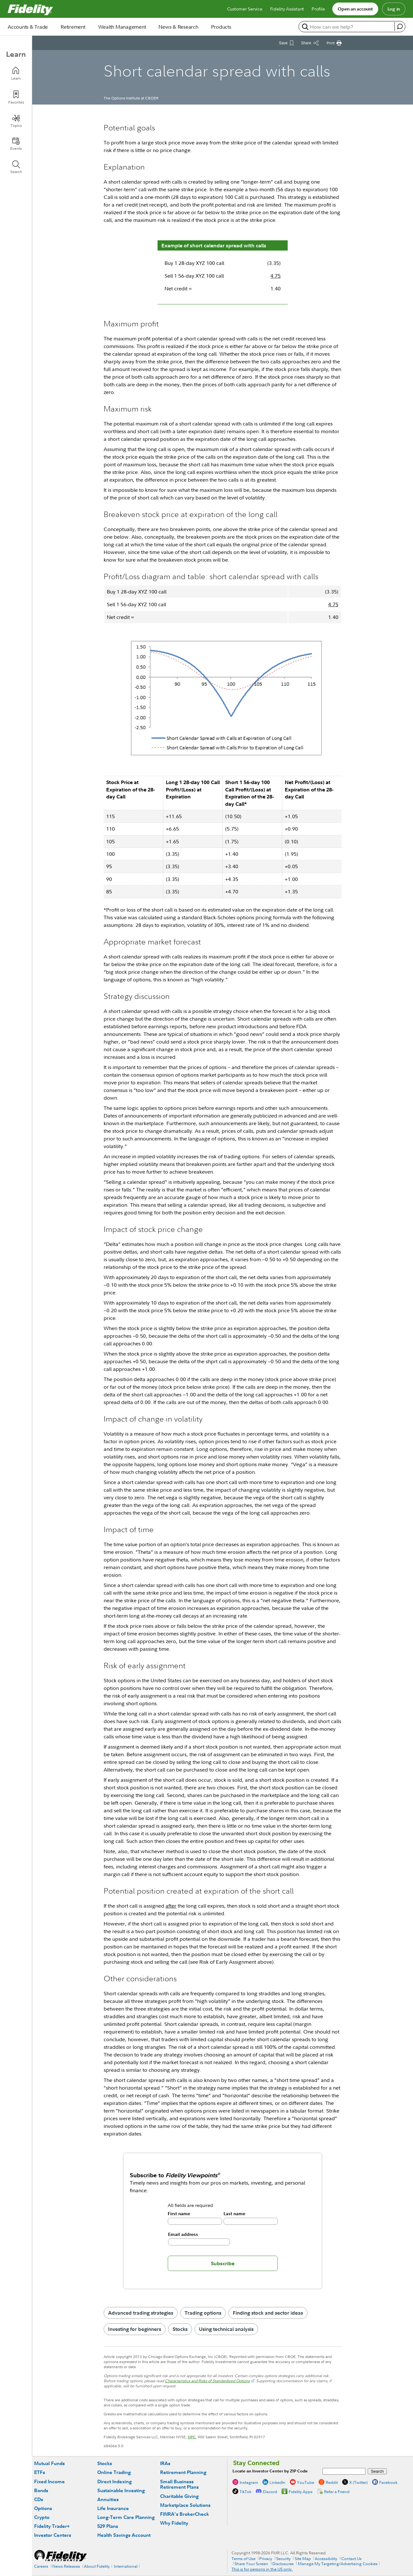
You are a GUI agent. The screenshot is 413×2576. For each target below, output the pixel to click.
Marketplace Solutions (185, 2505)
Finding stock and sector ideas (268, 2313)
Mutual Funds (49, 2463)
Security (283, 2558)
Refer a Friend (337, 2491)
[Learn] (16, 73)
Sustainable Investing (121, 2490)
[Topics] (16, 120)
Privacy (265, 2558)
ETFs (39, 2472)
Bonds (41, 2490)
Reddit (332, 2482)
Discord (270, 2491)
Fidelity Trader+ (52, 2526)
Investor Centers (52, 2535)
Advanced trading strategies (140, 2313)
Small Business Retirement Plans (179, 2484)
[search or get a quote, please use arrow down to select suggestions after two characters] (347, 26)
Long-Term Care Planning (126, 2517)
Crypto (41, 2517)
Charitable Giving (179, 2496)
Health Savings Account (124, 2535)
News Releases (66, 2566)
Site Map (303, 2558)
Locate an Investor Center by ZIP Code (270, 2471)
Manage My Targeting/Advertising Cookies (338, 2563)
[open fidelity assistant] (400, 26)
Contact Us (351, 2558)
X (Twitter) (358, 2482)
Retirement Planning (183, 2472)
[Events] (16, 143)
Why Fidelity (174, 2523)
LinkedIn (277, 2482)
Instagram (249, 2482)
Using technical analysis (226, 2329)
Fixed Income (49, 2481)
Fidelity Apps (301, 2491)
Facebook (388, 2482)
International (125, 2566)
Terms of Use (243, 2558)
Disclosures (283, 2563)
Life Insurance (113, 2508)
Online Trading (114, 2472)
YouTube (305, 2482)
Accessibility (326, 2558)
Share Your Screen (251, 2563)
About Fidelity (97, 2566)
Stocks (180, 2329)
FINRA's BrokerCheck (184, 2514)
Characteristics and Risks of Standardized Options (207, 2380)
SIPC (192, 2437)
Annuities (108, 2499)
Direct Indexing (114, 2481)
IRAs (165, 2463)
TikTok (245, 2491)
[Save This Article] (286, 43)
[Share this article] (310, 43)
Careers (41, 2566)
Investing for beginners (134, 2329)
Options (43, 2508)
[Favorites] (16, 97)
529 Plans (107, 2526)
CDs (38, 2499)
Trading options (203, 2313)
